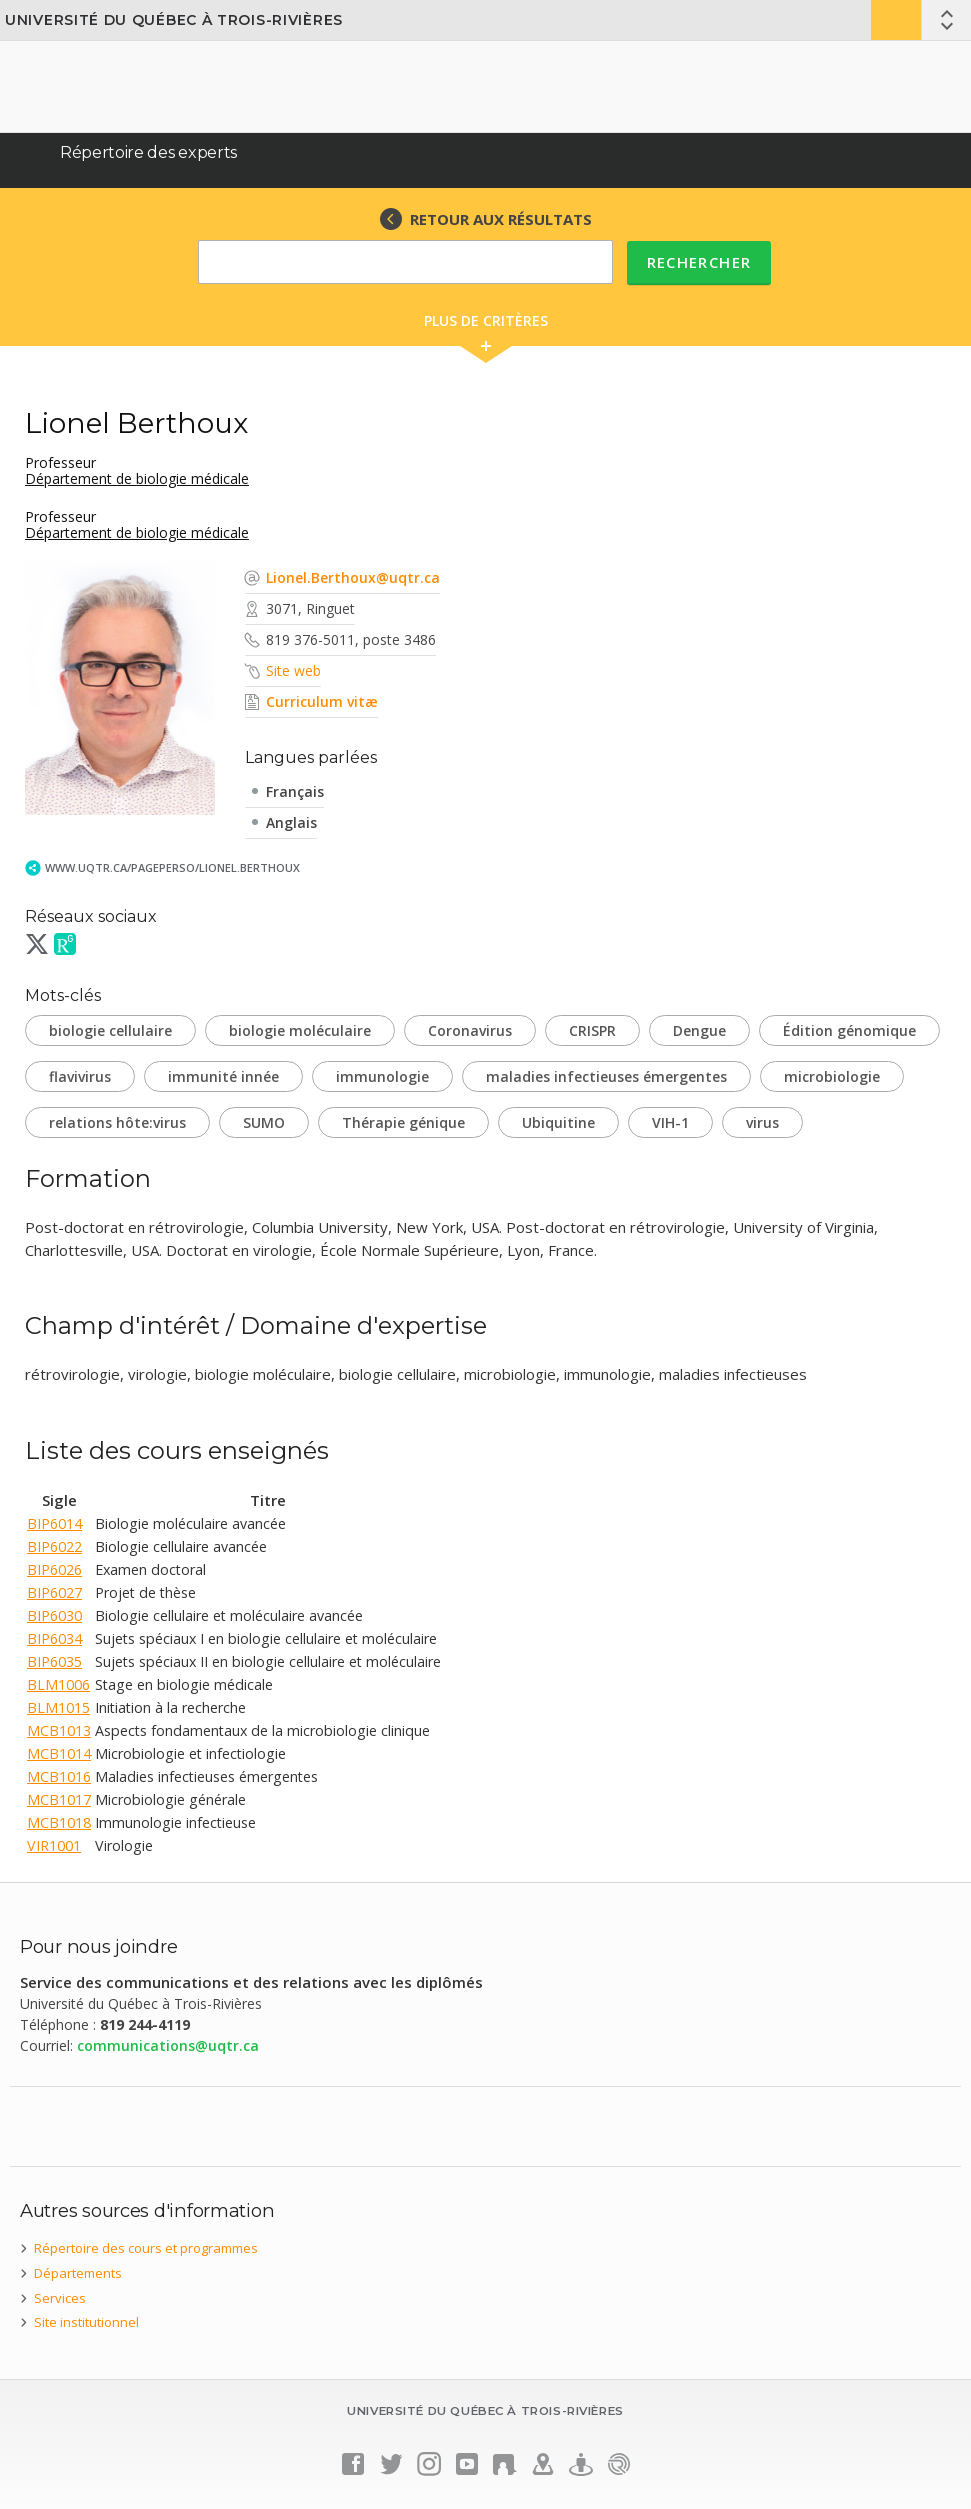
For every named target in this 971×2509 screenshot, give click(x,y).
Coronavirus (470, 1030)
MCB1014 (59, 1753)
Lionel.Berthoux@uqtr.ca (353, 577)
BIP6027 (54, 1592)
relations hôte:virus (117, 1122)
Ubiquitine (558, 1122)
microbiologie (832, 1076)
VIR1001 (54, 1845)
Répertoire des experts (148, 152)
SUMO (264, 1122)
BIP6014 (54, 1523)
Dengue (699, 1030)
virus (762, 1122)
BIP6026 (54, 1569)
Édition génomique (849, 1030)
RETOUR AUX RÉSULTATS (501, 219)
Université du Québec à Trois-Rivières (174, 20)
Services (60, 2298)
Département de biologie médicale (137, 478)
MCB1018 (59, 1822)
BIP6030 (54, 1615)
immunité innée (223, 1076)
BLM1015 (58, 1707)
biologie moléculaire (300, 1030)
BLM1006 (58, 1684)
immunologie (382, 1076)
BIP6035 (54, 1661)
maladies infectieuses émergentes (606, 1076)
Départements (78, 2273)
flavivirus (80, 1076)
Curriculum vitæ (322, 701)
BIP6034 (54, 1638)
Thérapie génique (403, 1122)
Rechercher (699, 262)
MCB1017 (59, 1799)
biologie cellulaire (110, 1030)
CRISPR (592, 1030)
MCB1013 (59, 1730)
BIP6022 (54, 1546)
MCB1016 (59, 1776)
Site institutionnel (86, 2322)
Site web (293, 670)
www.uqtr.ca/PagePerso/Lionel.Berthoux (172, 867)
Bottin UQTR (896, 20)
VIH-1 (670, 1122)
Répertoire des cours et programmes (146, 2248)
